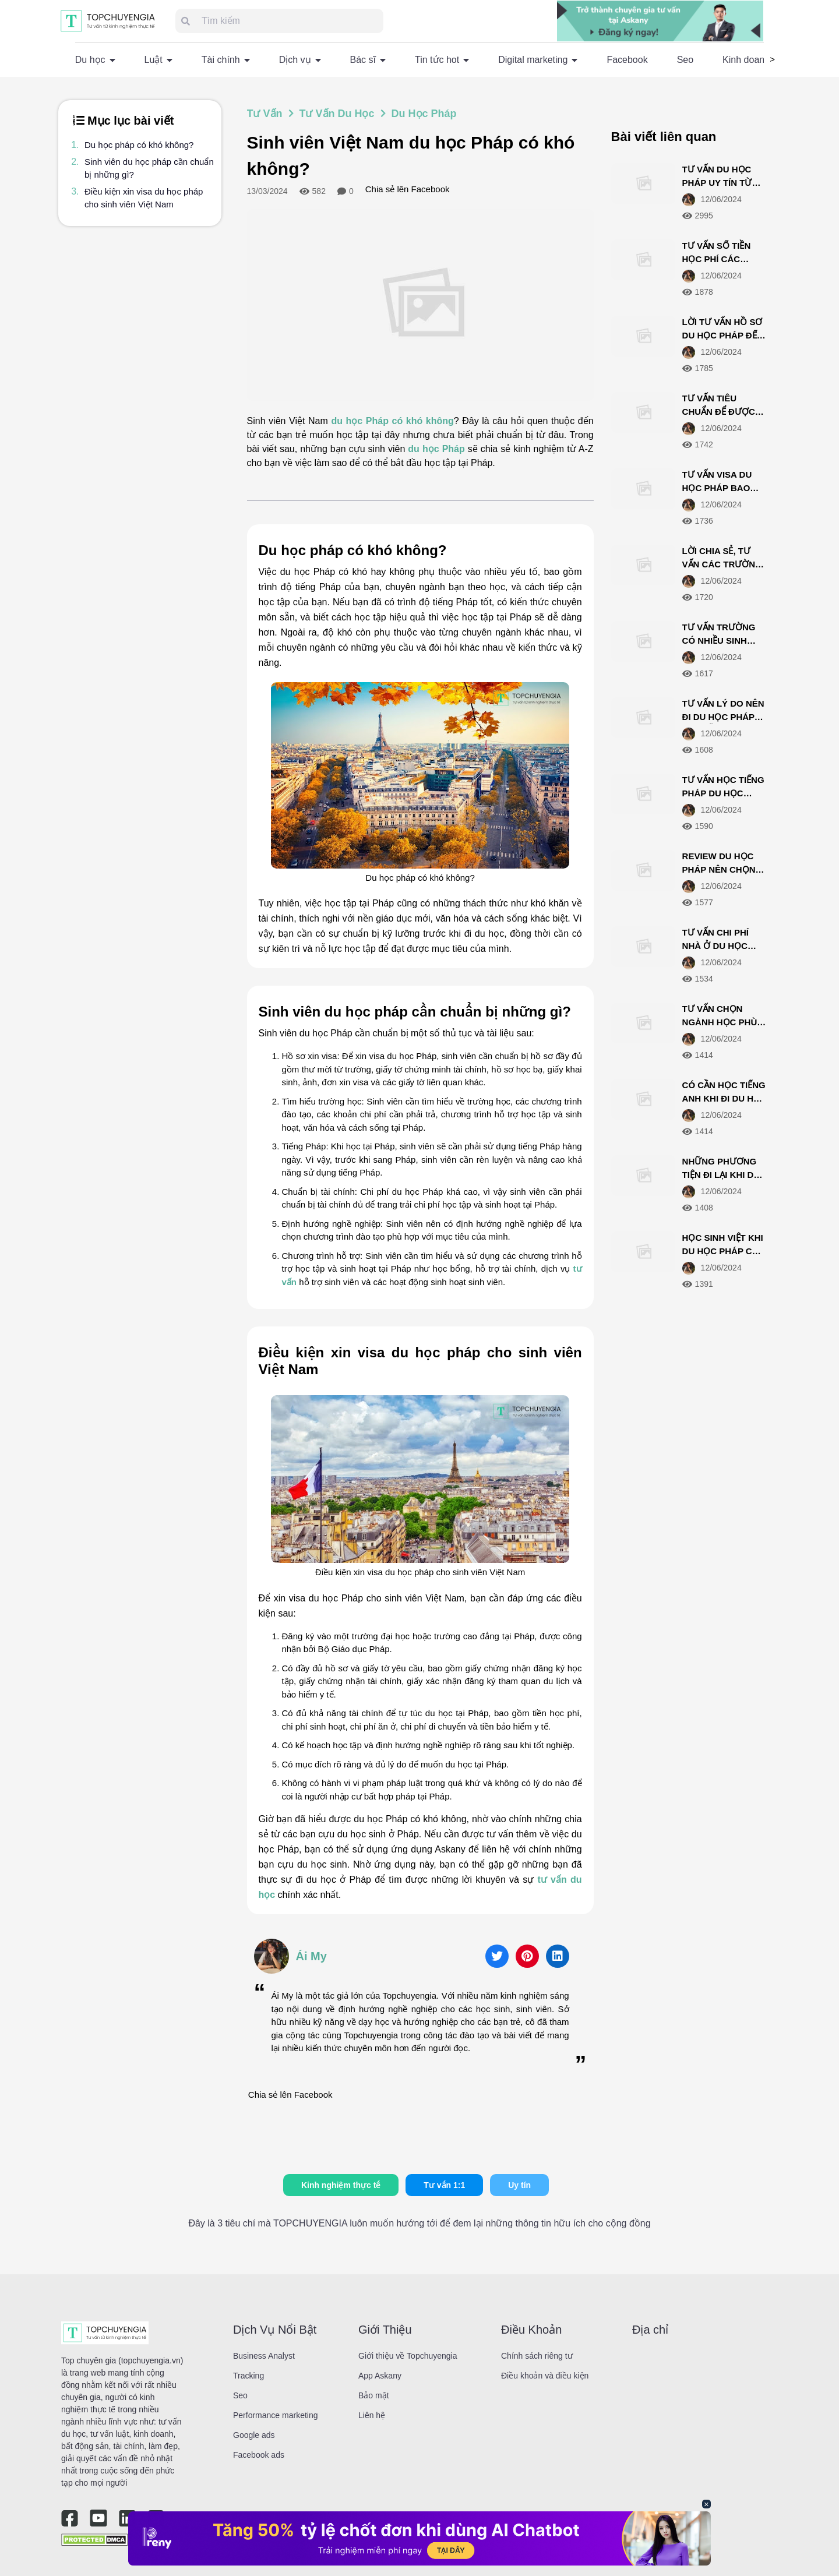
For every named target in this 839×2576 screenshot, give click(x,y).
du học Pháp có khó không (392, 421)
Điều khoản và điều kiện (544, 2375)
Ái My (311, 1956)
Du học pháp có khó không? (138, 145)
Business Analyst (264, 2355)
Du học (95, 60)
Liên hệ (371, 2415)
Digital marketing (537, 60)
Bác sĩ (368, 60)
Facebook (627, 60)
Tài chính (226, 60)
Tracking (248, 2375)
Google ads (254, 2435)
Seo (685, 60)
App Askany (379, 2375)
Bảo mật (373, 2395)
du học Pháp (436, 449)
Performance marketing (275, 2415)
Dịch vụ (300, 60)
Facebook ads (258, 2454)
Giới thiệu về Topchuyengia (407, 2355)
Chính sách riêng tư (537, 2355)
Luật (158, 60)
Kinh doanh (746, 60)
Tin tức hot (442, 60)
